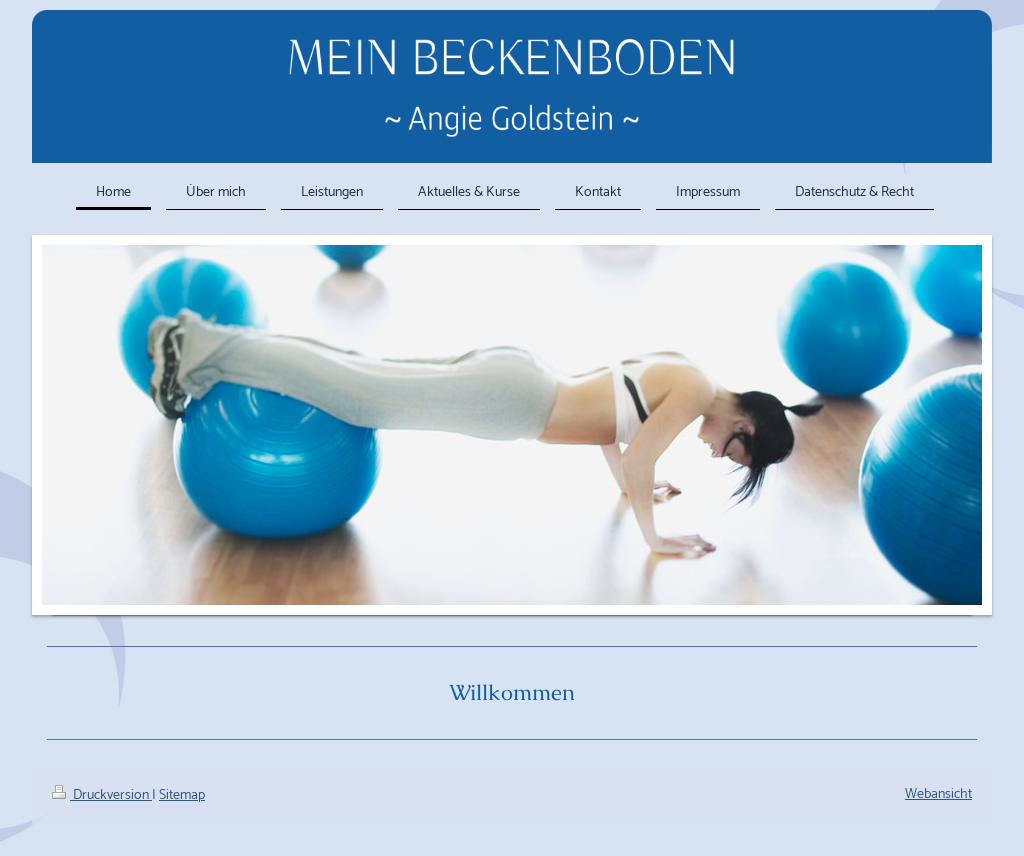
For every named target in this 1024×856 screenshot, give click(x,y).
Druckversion (102, 795)
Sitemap (182, 795)
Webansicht (938, 794)
